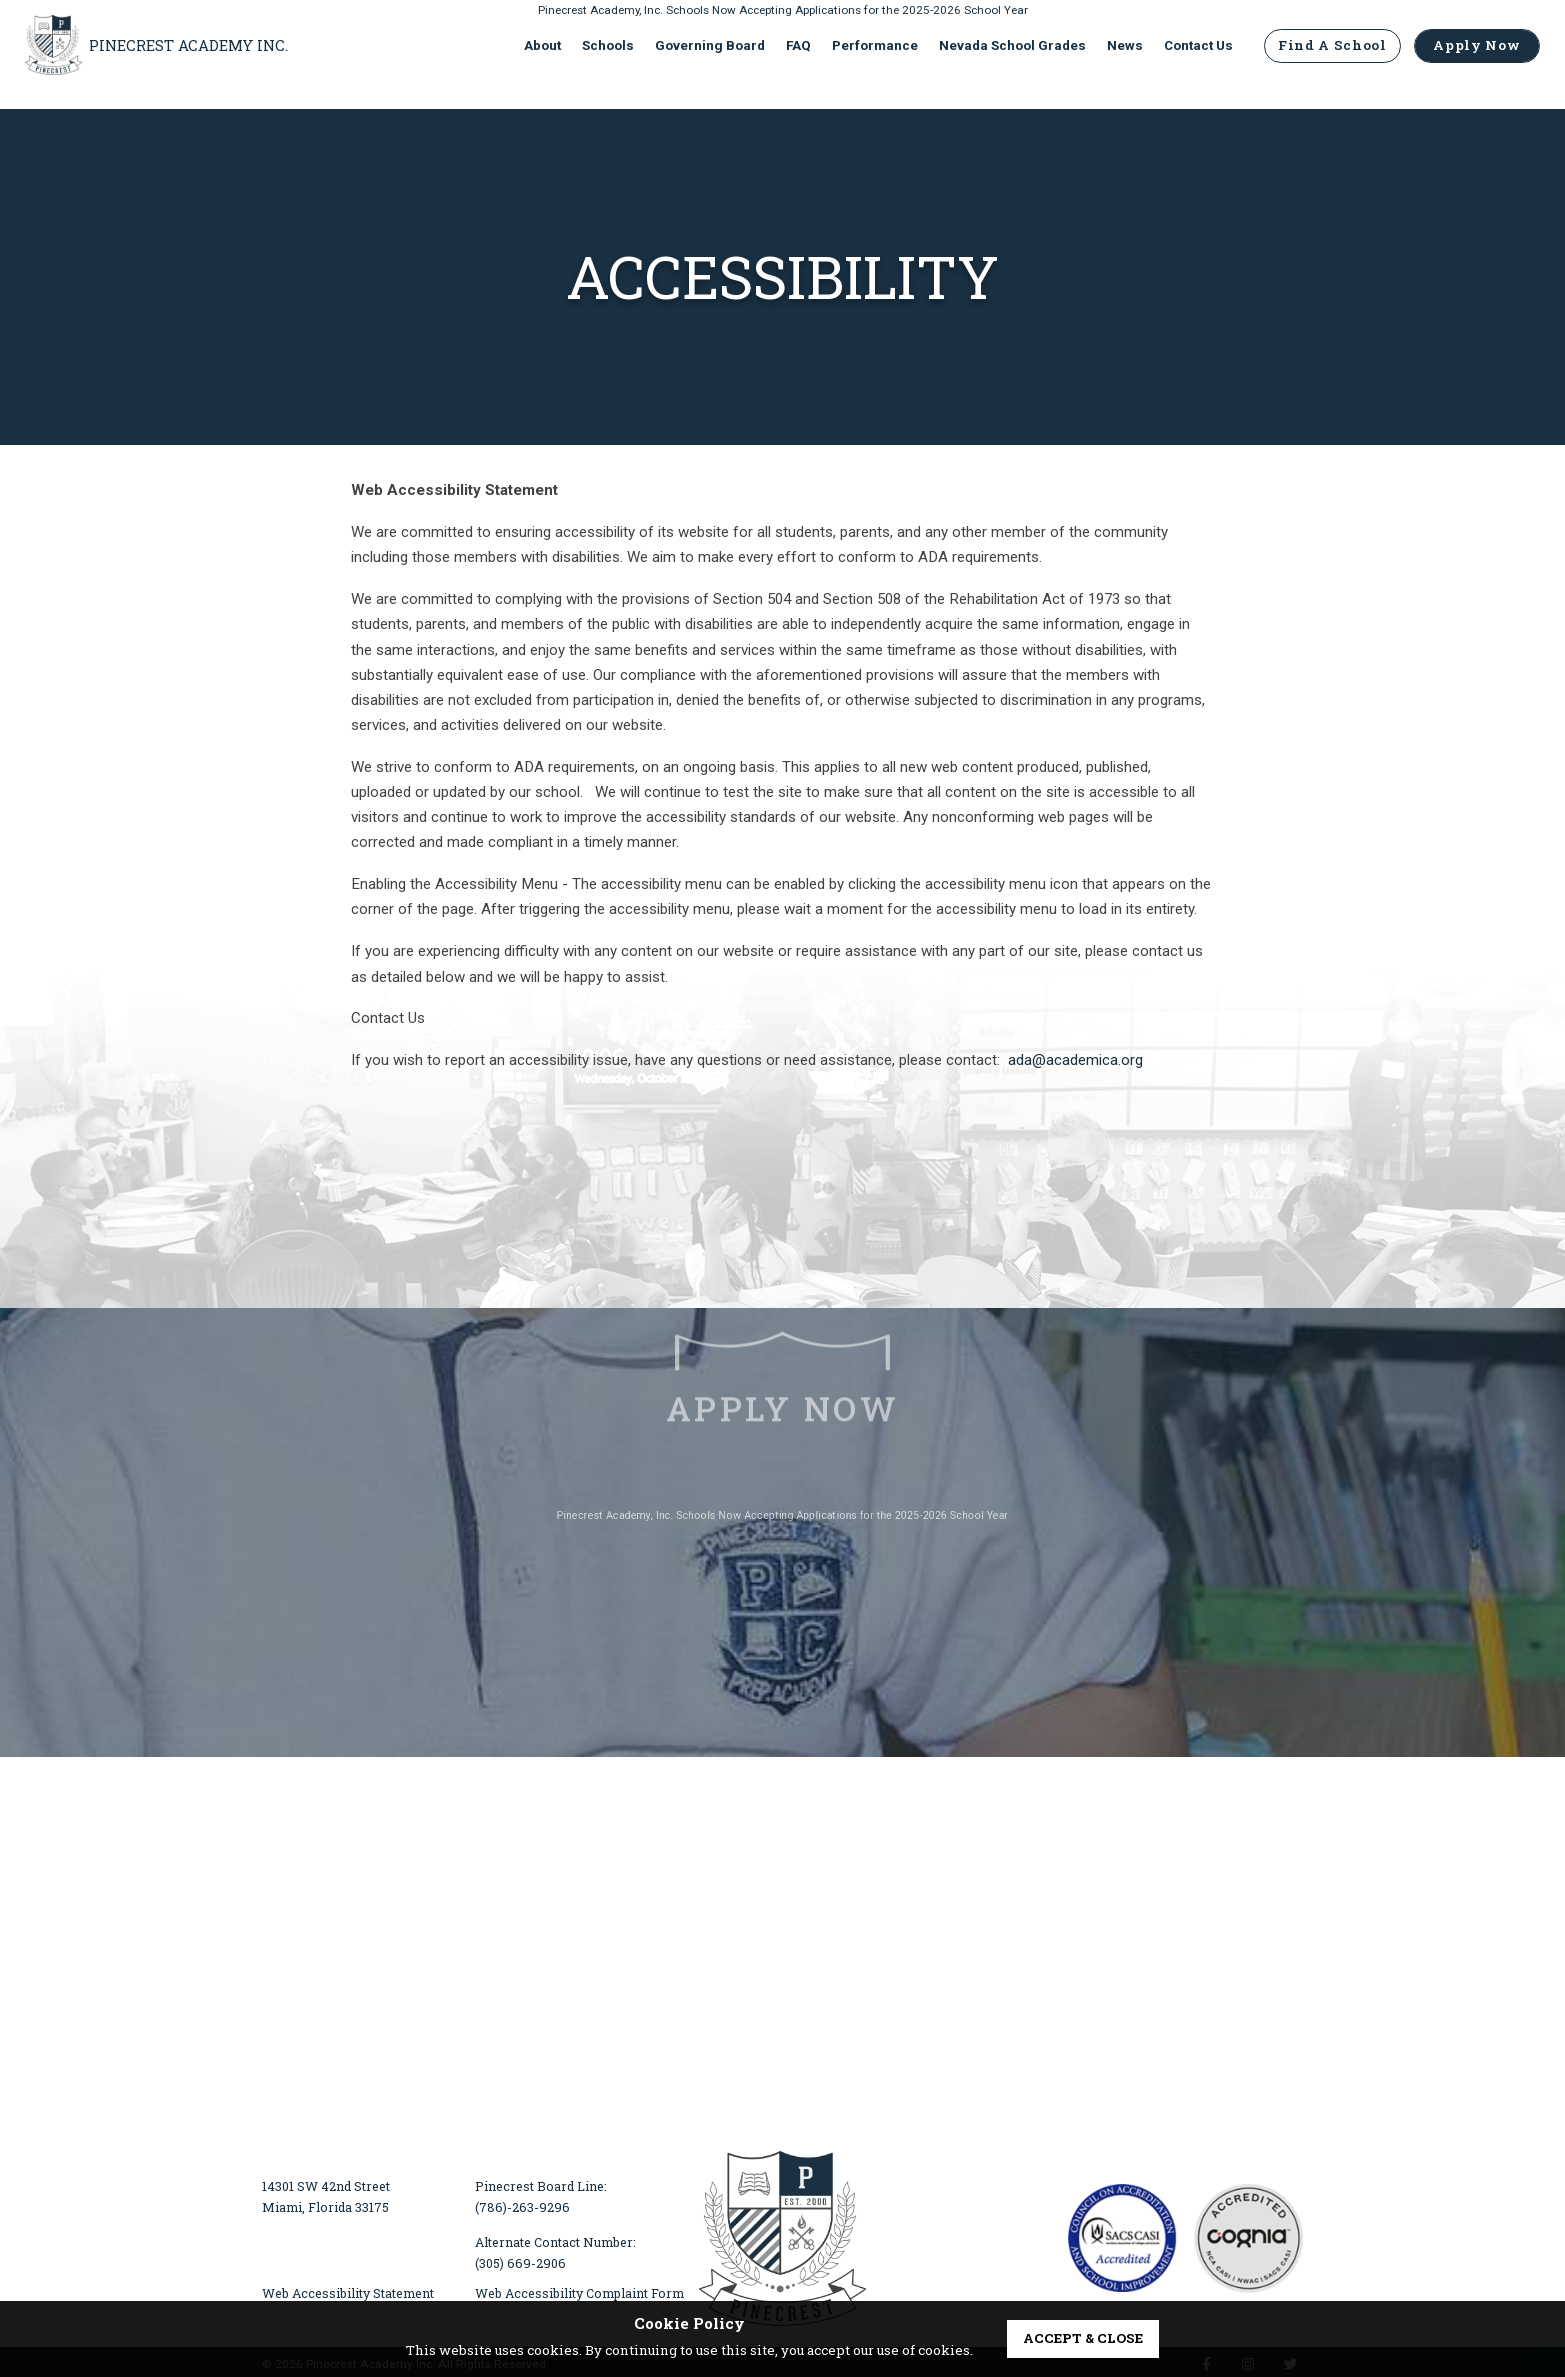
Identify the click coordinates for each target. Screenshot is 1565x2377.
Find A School (1328, 59)
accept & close (1083, 2338)
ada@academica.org (1075, 1060)
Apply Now (1472, 59)
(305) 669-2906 (520, 2263)
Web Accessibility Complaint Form (579, 2293)
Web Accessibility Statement (348, 2293)
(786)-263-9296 (522, 2207)
